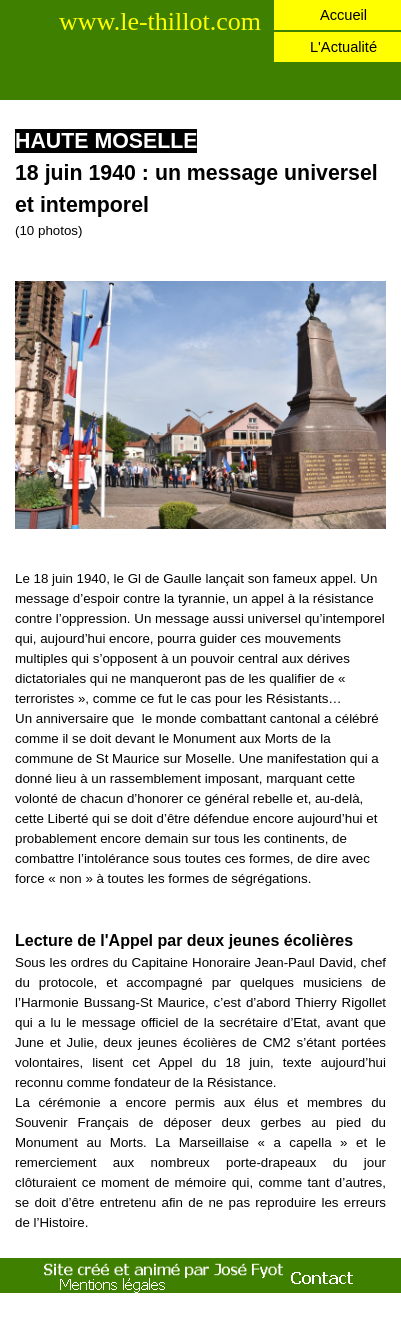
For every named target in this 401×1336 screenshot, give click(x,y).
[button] (200, 280)
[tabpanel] (200, 183)
